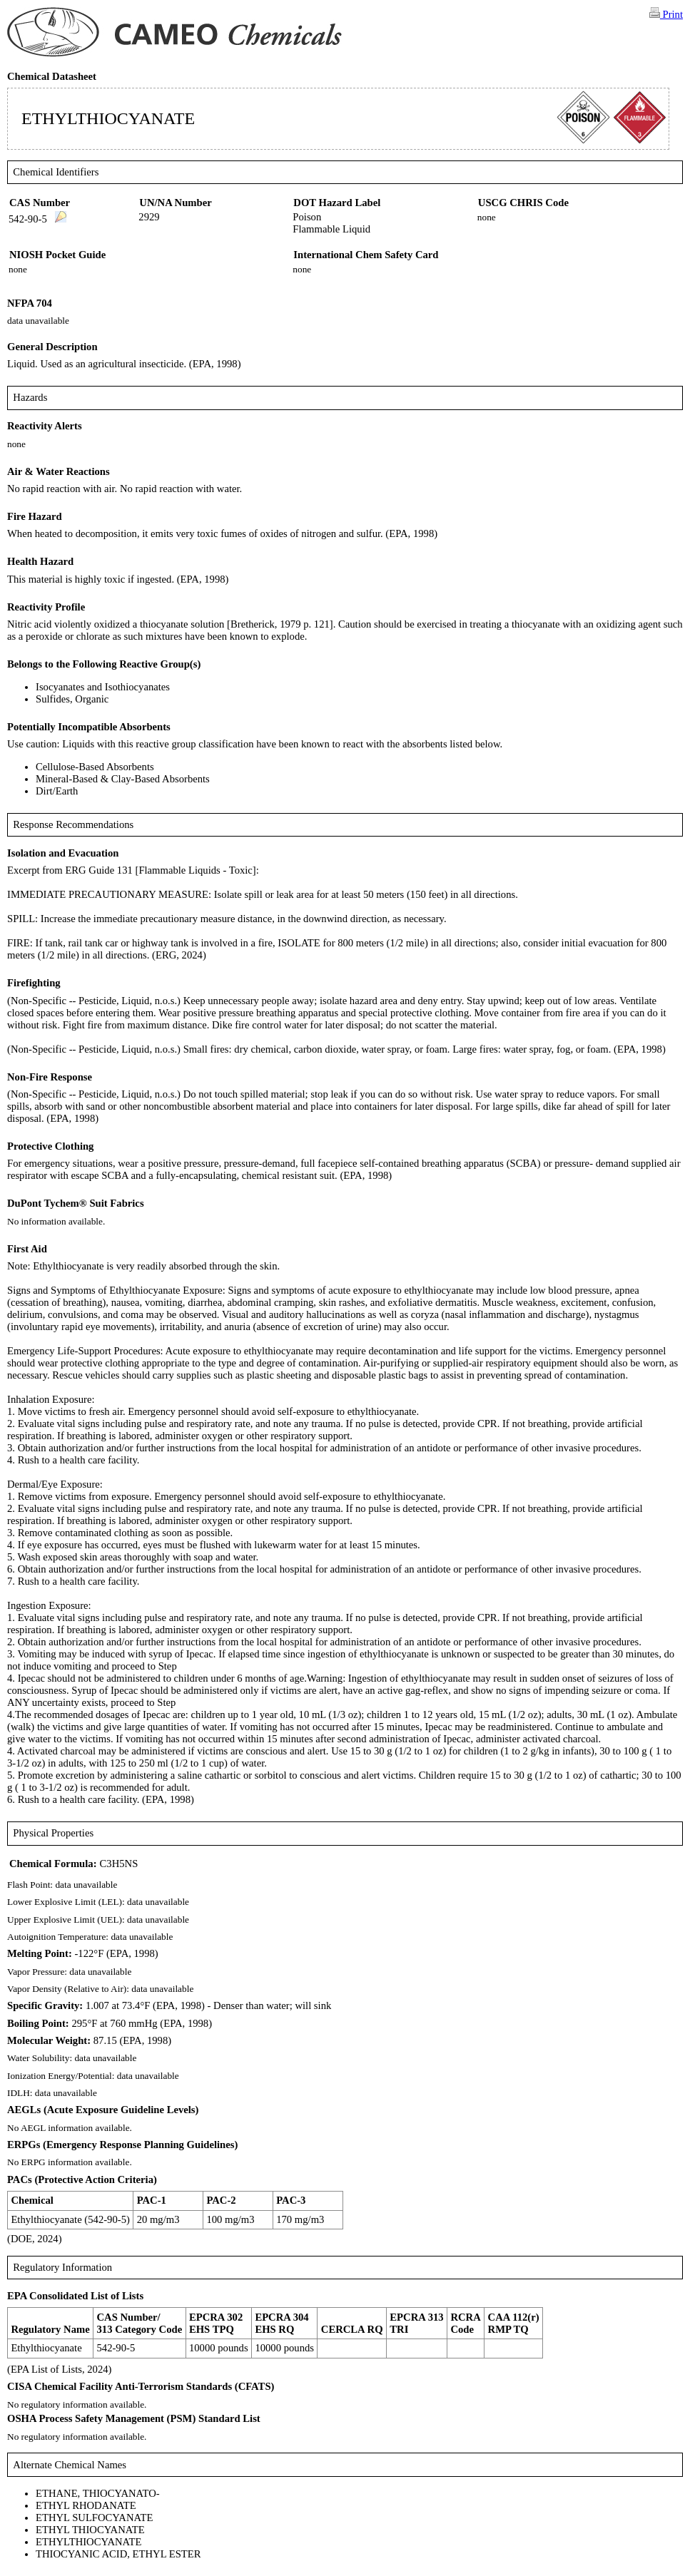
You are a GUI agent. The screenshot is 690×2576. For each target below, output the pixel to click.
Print (666, 13)
